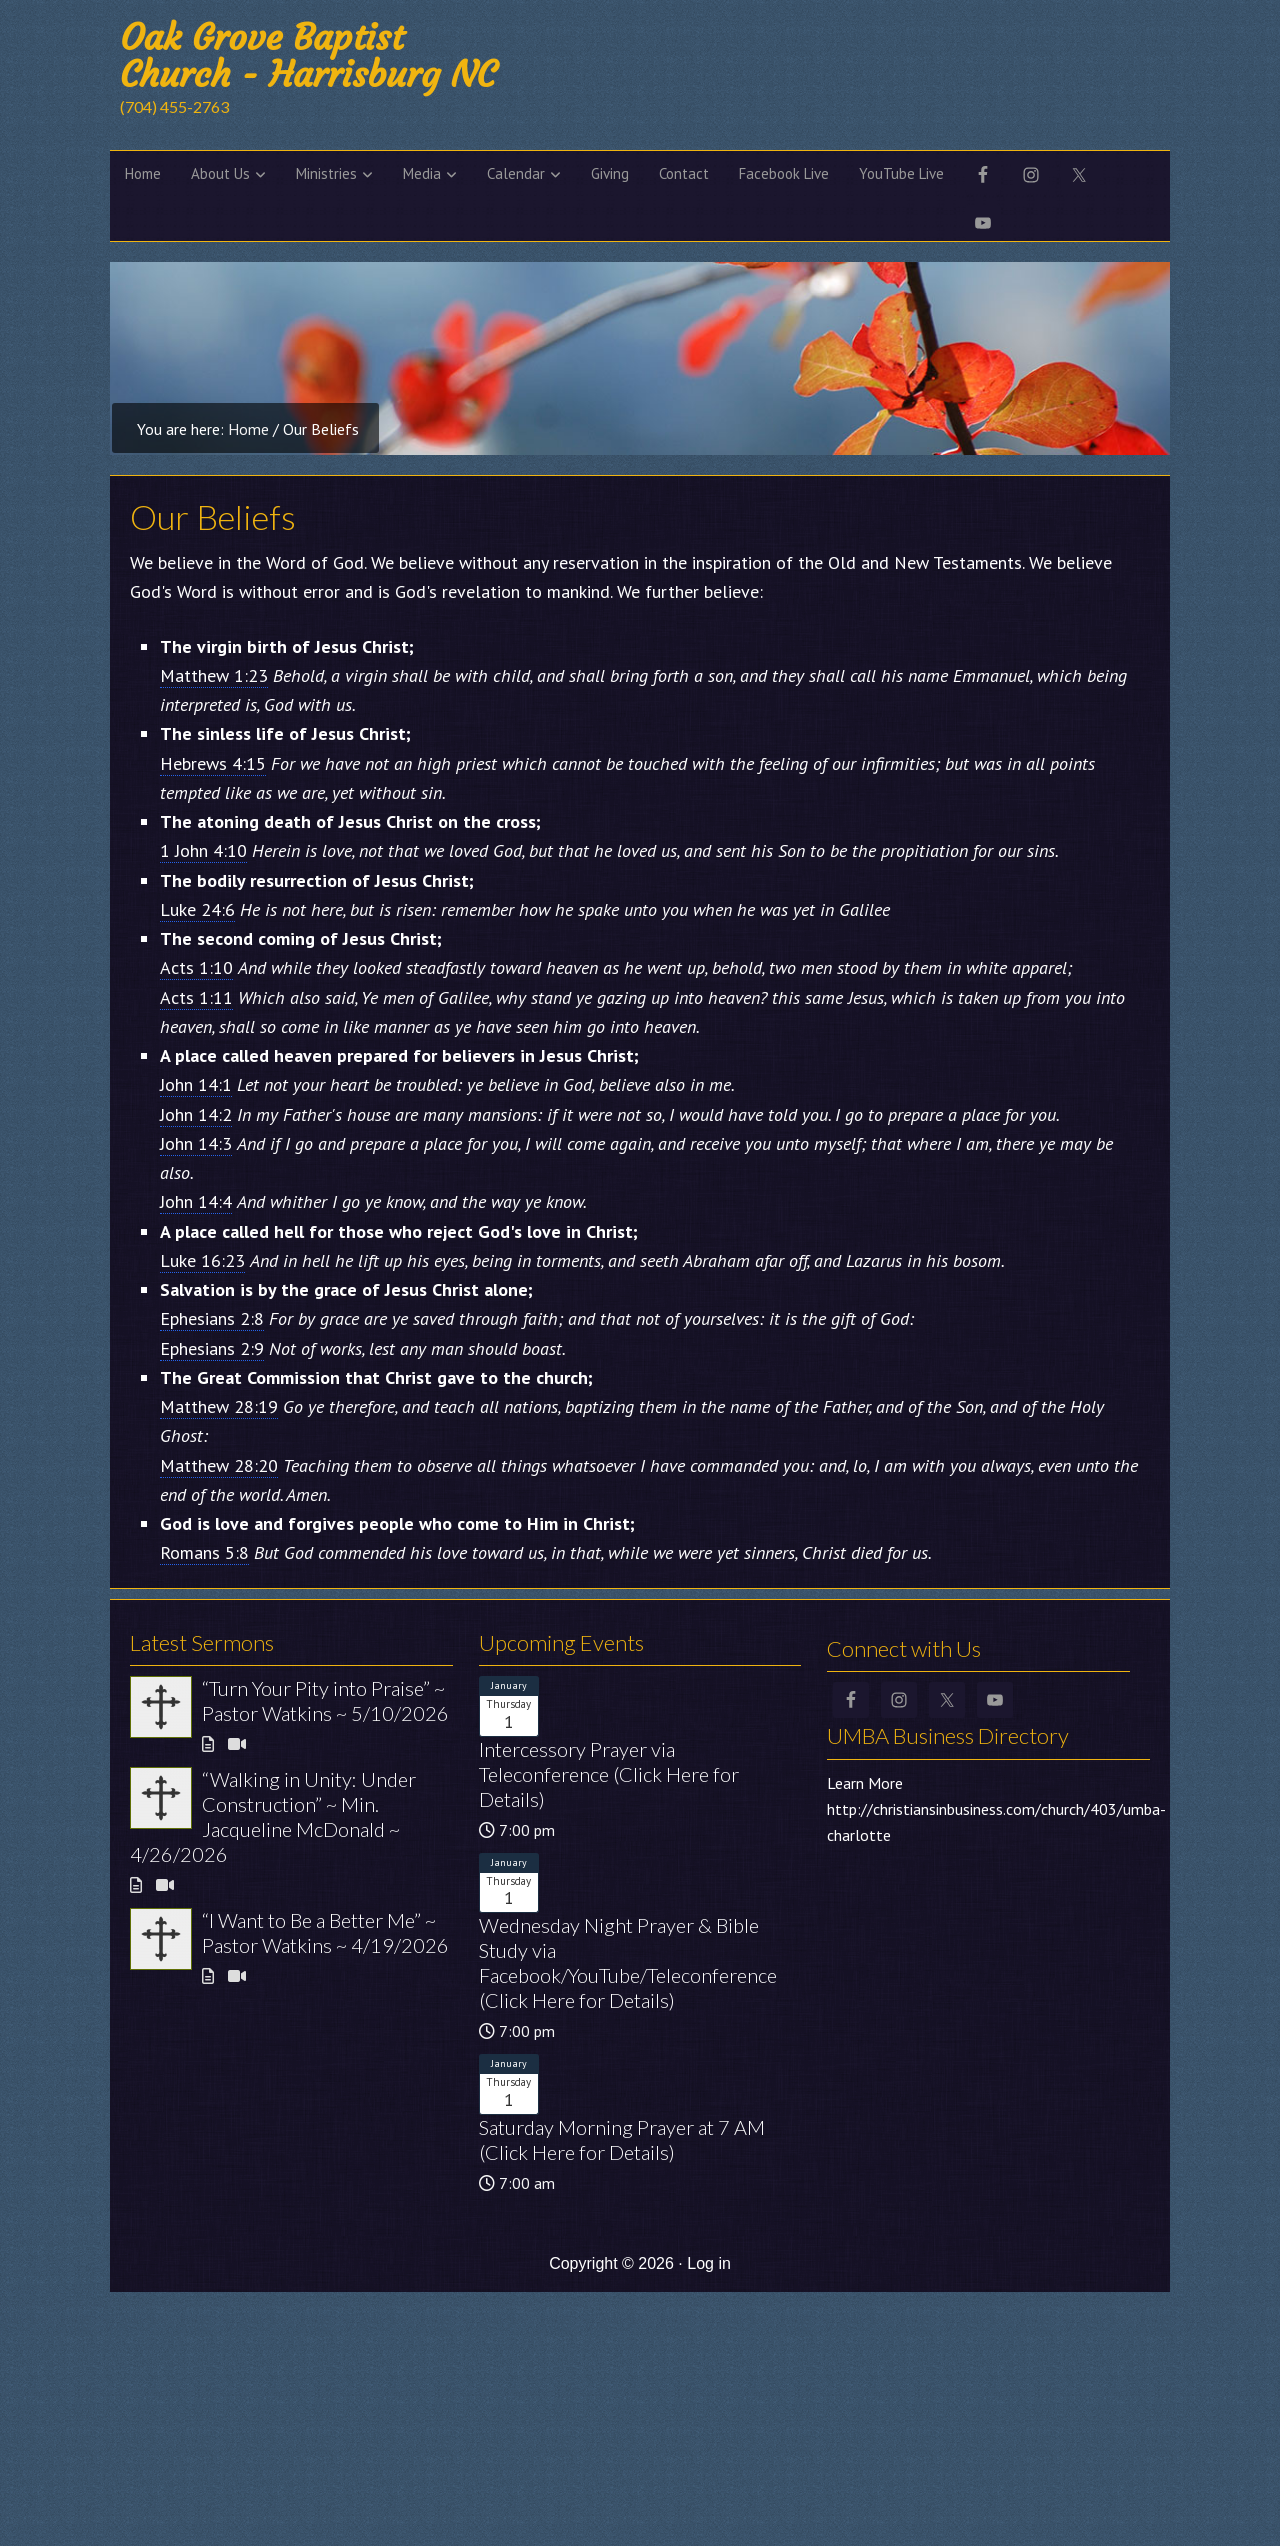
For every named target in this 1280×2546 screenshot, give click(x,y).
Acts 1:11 (196, 997)
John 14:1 (196, 1084)
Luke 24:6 (197, 909)
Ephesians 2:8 (212, 1318)
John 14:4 (196, 1201)
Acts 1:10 (196, 967)
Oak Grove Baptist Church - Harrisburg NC (308, 56)
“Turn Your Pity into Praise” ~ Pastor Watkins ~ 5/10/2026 (325, 1700)
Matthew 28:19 (219, 1406)
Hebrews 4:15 (213, 763)
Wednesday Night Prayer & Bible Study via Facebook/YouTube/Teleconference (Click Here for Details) (628, 1962)
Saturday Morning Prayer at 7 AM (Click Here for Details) (622, 2139)
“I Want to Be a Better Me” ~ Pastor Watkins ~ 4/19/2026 (325, 1932)
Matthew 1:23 (214, 675)
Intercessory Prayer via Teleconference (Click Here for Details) (609, 1774)
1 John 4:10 (203, 850)
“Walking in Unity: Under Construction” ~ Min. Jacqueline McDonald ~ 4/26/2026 (273, 1816)
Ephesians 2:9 (212, 1348)
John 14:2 (196, 1114)
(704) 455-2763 (174, 106)
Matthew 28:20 (219, 1465)
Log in (709, 2263)
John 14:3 (196, 1143)
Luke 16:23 (202, 1260)
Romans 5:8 (204, 1552)
